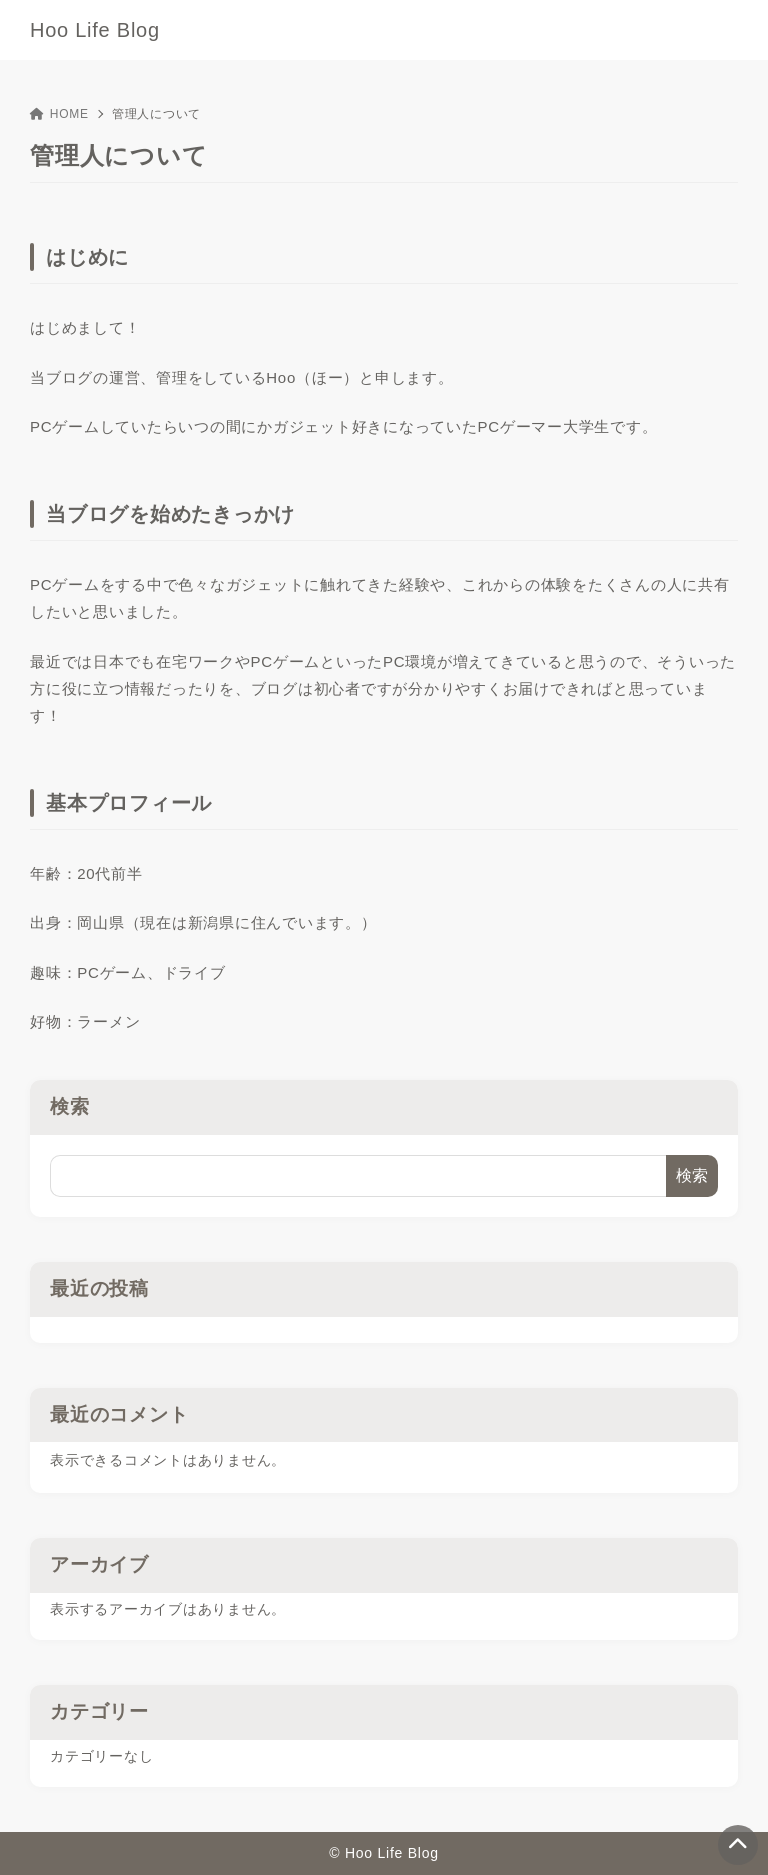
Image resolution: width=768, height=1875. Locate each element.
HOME (59, 114)
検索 (70, 1106)
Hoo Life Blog (95, 30)
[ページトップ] (738, 1845)
